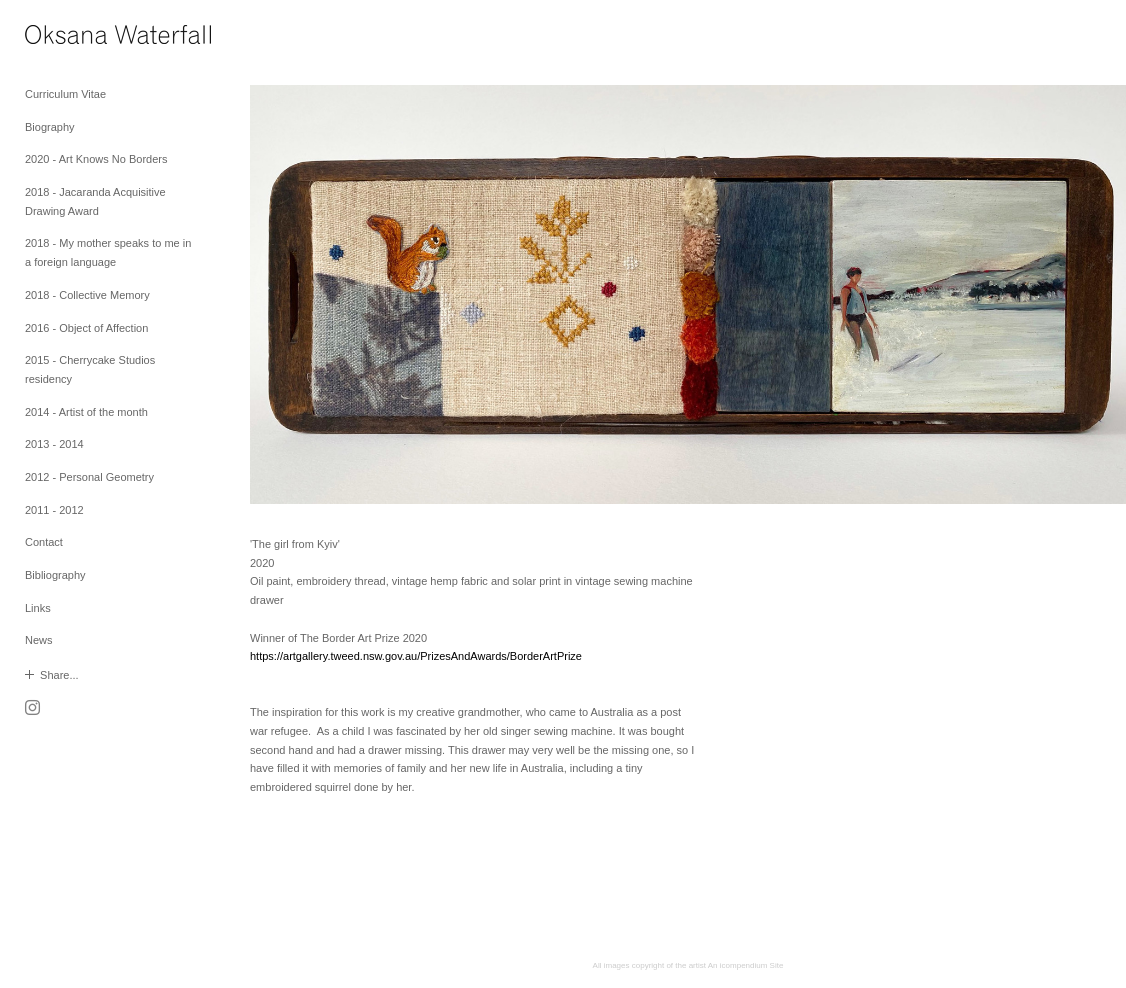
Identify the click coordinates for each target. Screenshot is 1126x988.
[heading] (75, 37)
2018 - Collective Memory (87, 295)
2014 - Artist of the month (86, 412)
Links (38, 608)
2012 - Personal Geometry (89, 477)
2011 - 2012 (54, 510)
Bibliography (55, 575)
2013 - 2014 (54, 444)
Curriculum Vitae (65, 94)
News (39, 640)
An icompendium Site (746, 965)
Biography (50, 127)
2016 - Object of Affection (86, 328)
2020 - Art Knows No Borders (96, 159)
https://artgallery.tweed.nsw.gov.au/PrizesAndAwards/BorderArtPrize (416, 656)
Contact (44, 542)
